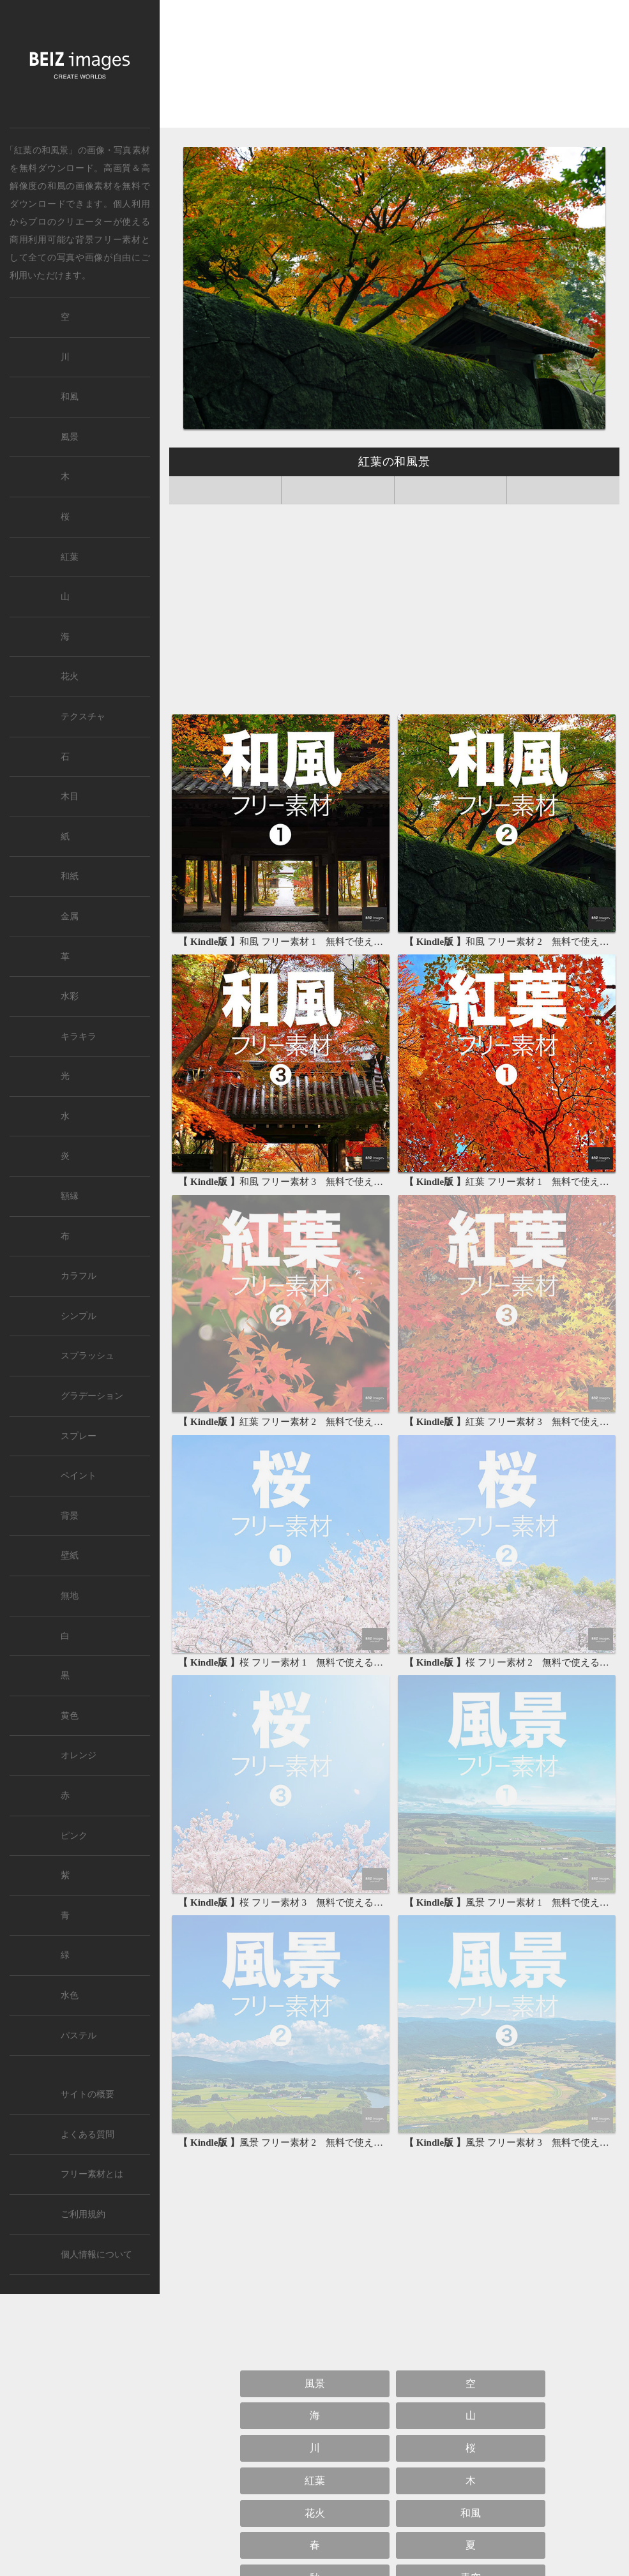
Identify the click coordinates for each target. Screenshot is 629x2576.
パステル (78, 2035)
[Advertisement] (394, 69)
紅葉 (315, 2480)
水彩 (70, 996)
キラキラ (78, 1036)
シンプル (78, 1316)
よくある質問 (87, 2134)
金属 (70, 916)
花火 (315, 2513)
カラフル (78, 1276)
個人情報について (96, 2254)
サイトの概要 (87, 2094)
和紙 (70, 876)
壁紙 (70, 1555)
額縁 (70, 1196)
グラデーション (92, 1396)
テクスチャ (83, 716)
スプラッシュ (87, 1355)
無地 (70, 1596)
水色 (70, 1995)
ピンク (74, 1836)
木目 (70, 796)
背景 (70, 1516)
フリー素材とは (92, 2174)
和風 (56, 186)
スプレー (78, 1436)
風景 (315, 2383)
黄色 (70, 1716)
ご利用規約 (83, 2214)
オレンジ (78, 1755)
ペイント (78, 1475)
